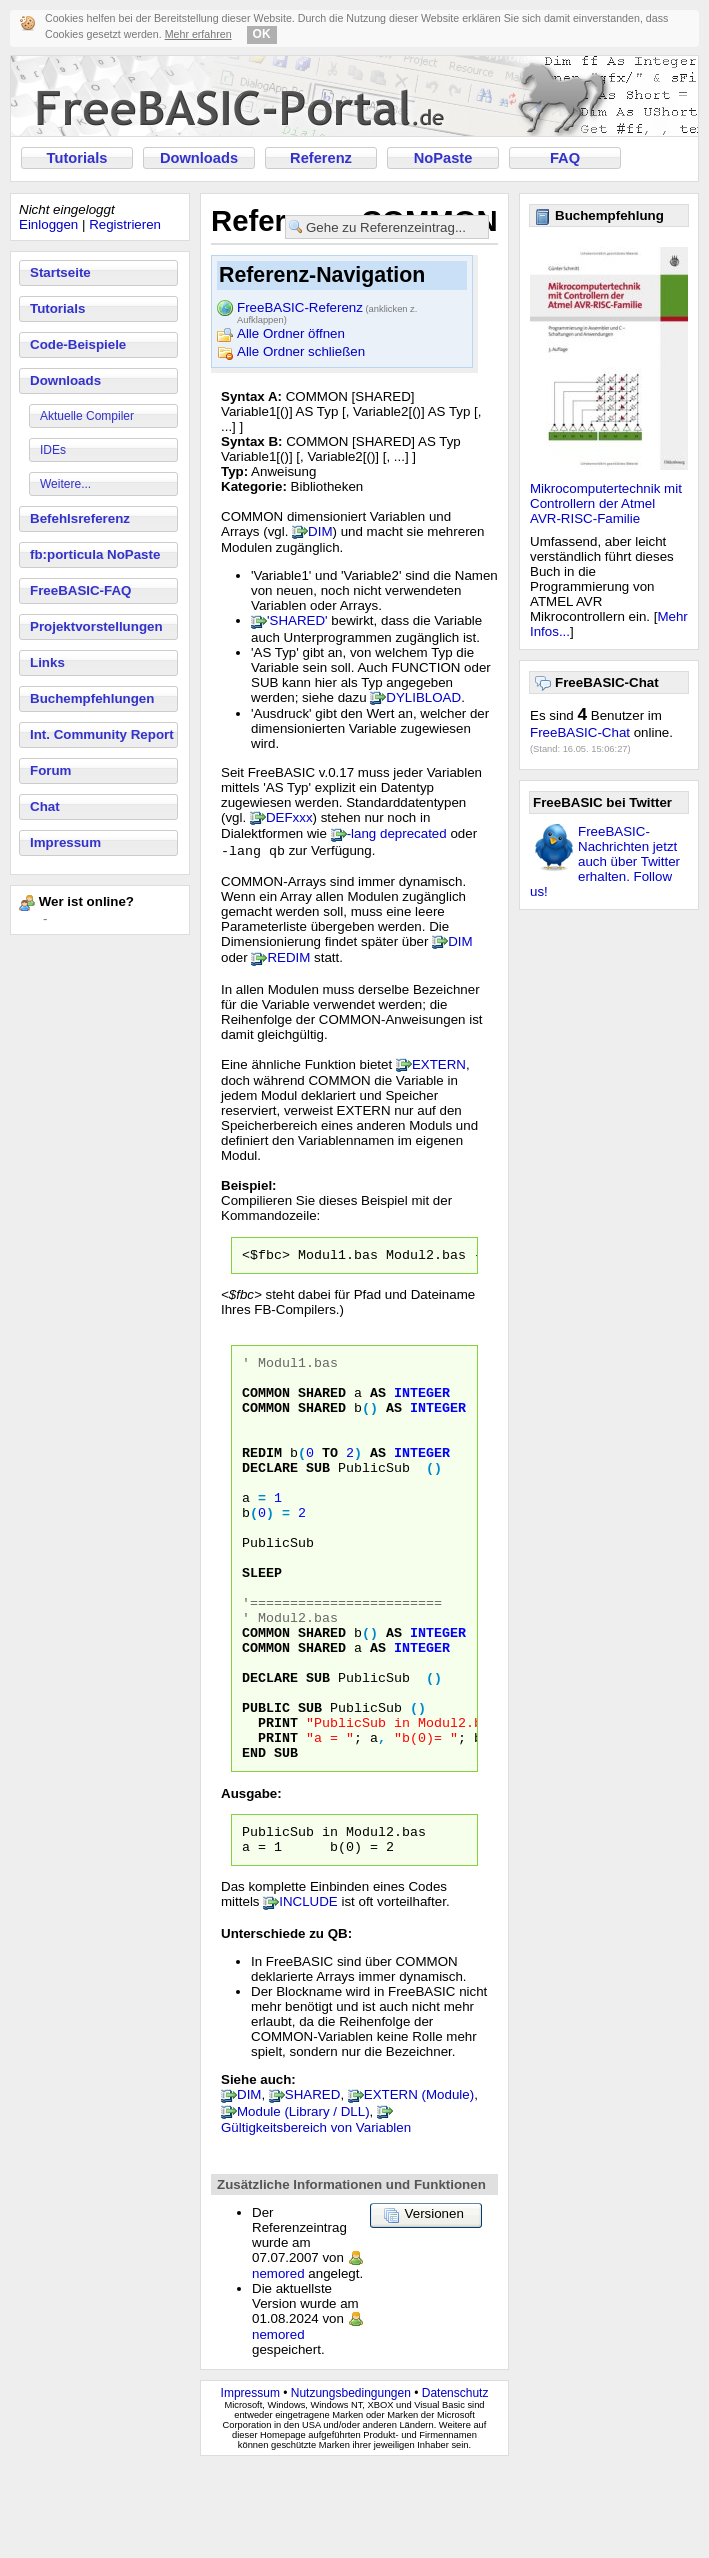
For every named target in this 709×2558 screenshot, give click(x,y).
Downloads (199, 158)
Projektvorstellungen (96, 626)
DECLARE (270, 1496)
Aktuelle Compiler (87, 416)
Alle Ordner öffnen (291, 333)
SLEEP (262, 1622)
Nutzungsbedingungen (351, 2485)
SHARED (322, 1406)
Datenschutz (455, 2485)
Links (47, 662)
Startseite (60, 272)
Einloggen (48, 224)
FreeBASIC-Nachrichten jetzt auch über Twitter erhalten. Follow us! (605, 861)
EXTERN (439, 1066)
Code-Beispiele (78, 344)
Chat (45, 806)
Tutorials (77, 158)
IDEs (53, 450)
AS (378, 1406)
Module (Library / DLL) (303, 2203)
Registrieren (125, 224)
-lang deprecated (397, 833)
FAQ (565, 158)
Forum (50, 770)
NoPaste (443, 158)
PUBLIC (266, 1784)
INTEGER (422, 1406)
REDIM (288, 959)
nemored (278, 2365)
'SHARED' (297, 620)
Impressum (65, 842)
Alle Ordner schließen (301, 351)
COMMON (266, 1406)
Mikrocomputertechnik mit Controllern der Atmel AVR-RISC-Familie (606, 503)
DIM (320, 531)
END (254, 1838)
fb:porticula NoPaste (95, 554)
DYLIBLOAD (423, 697)
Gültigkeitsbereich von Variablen (316, 2219)
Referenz (321, 158)
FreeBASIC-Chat (580, 732)
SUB (318, 1496)
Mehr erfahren (198, 34)
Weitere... (65, 484)
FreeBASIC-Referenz (327, 309)
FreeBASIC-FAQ (80, 590)
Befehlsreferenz (80, 518)
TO (330, 1478)
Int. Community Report (102, 734)
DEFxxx (289, 817)
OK (262, 34)
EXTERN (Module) (419, 2186)
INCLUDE (308, 1993)
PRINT (278, 1802)
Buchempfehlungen (92, 698)
